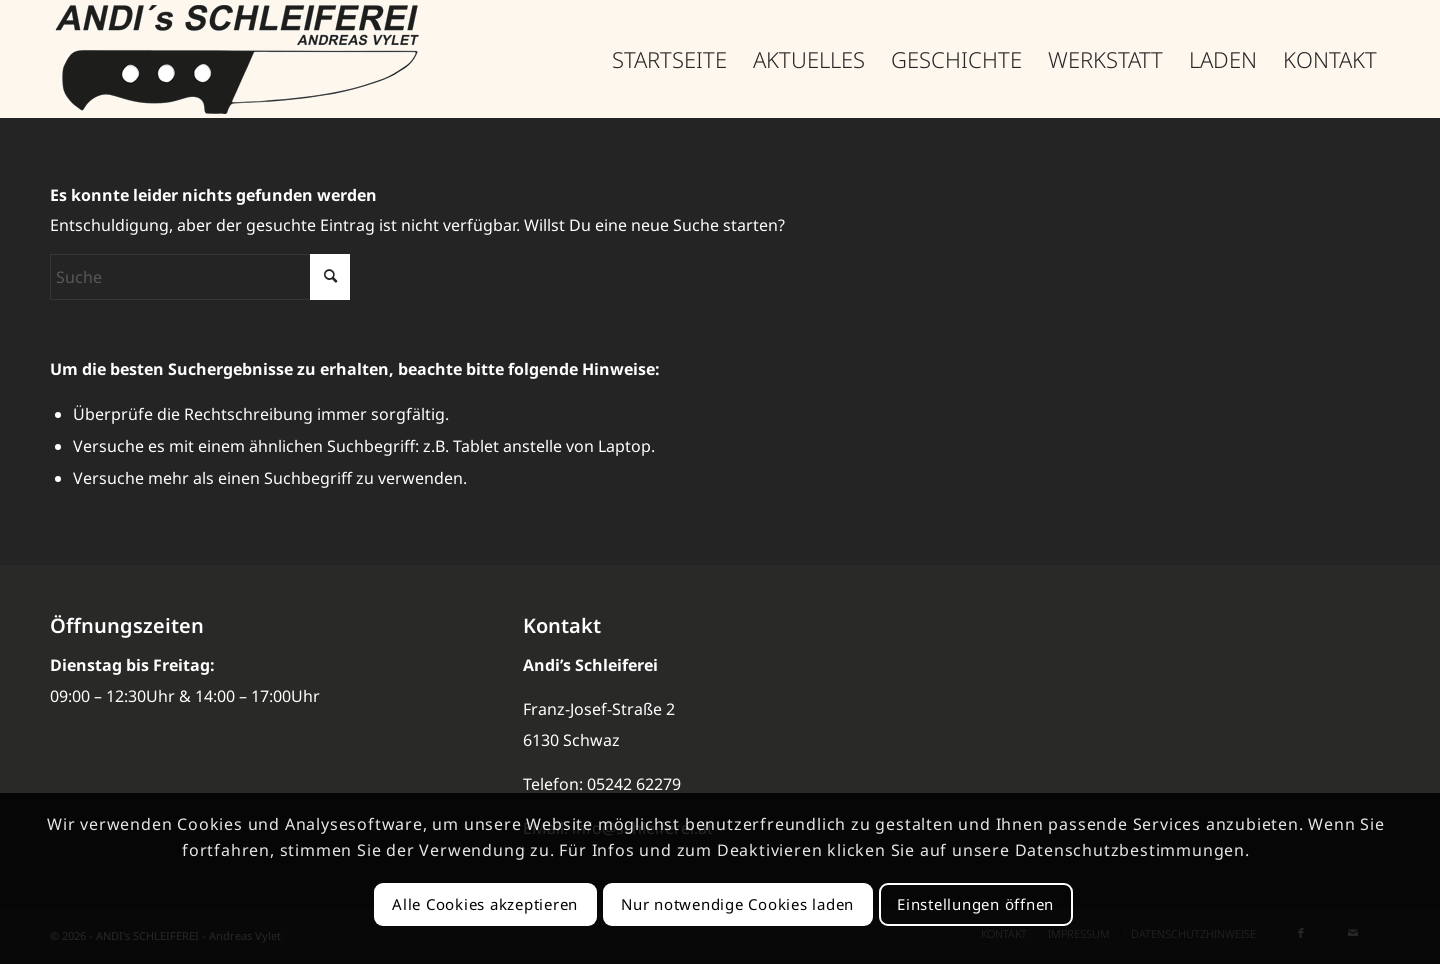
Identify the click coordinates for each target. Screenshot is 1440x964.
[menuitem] (669, 59)
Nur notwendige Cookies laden (737, 904)
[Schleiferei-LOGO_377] (238, 59)
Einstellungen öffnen (975, 904)
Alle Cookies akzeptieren (485, 904)
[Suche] (200, 277)
